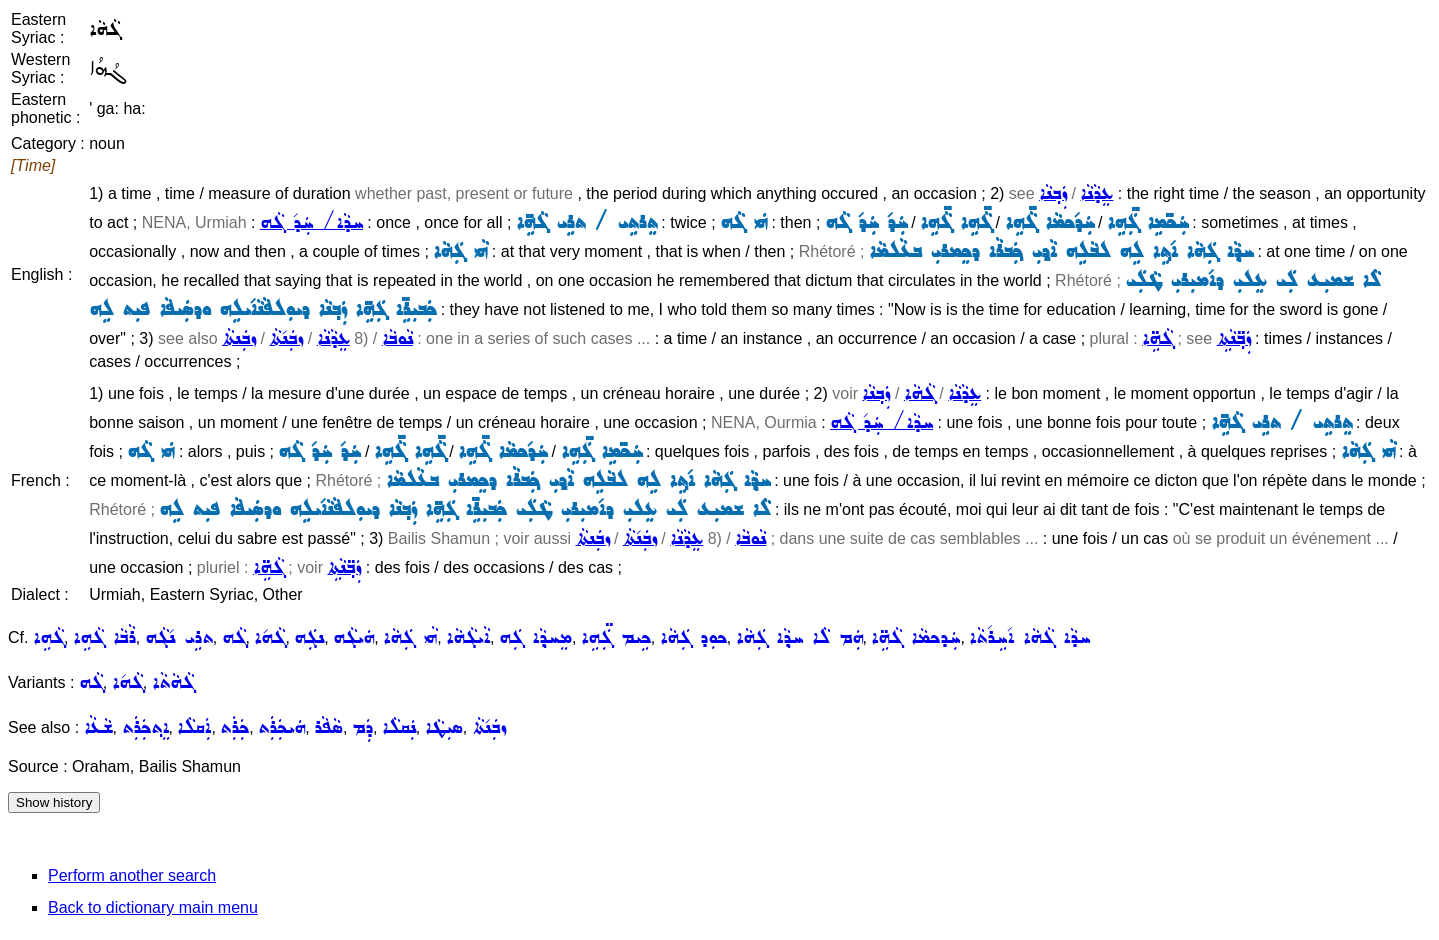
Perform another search (132, 875)
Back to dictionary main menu (153, 907)
